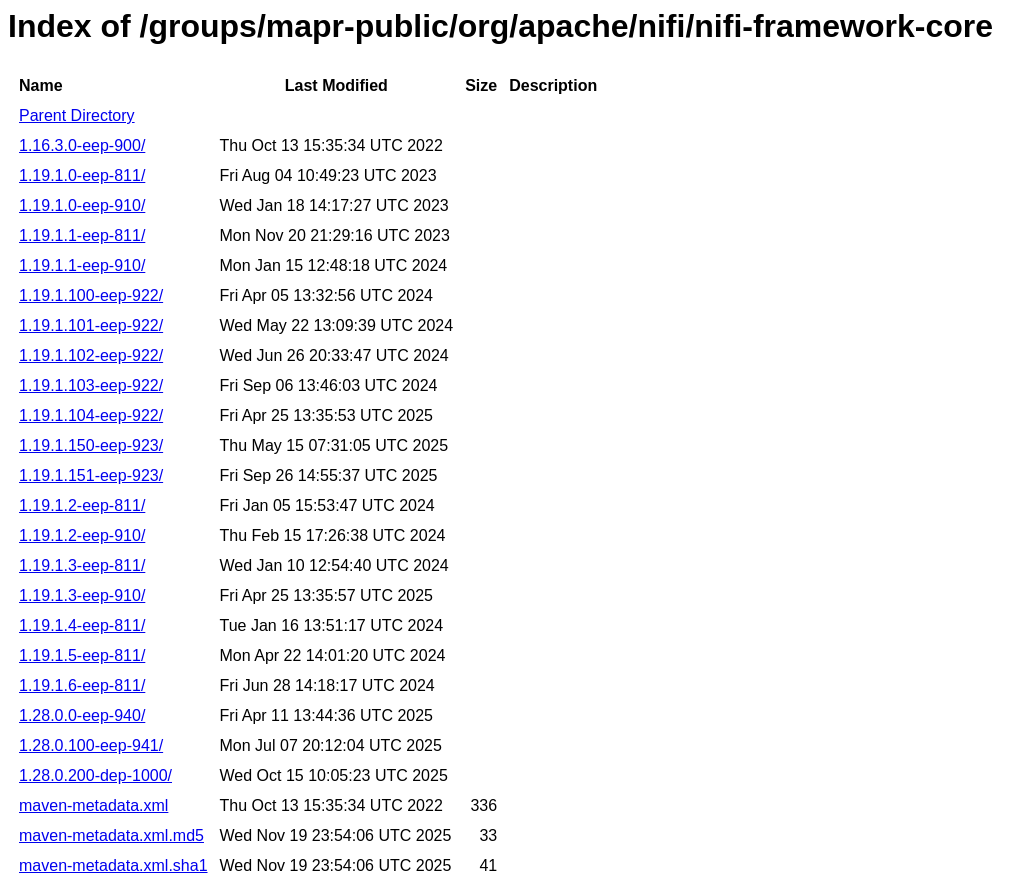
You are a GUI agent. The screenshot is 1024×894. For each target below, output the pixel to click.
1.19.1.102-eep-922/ (91, 355)
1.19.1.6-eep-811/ (82, 685)
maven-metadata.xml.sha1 (113, 865)
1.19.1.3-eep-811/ (82, 565)
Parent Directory (77, 115)
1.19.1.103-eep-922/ (91, 385)
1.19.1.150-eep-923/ (91, 445)
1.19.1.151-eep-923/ (91, 475)
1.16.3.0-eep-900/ (82, 145)
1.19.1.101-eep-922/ (91, 325)
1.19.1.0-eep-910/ (82, 205)
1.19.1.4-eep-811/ (82, 625)
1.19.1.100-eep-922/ (91, 295)
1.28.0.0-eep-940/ (82, 715)
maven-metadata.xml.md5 (111, 835)
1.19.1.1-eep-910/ (82, 265)
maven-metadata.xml (93, 805)
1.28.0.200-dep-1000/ (95, 775)
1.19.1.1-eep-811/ (82, 235)
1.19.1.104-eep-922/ (91, 415)
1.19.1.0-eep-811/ (82, 175)
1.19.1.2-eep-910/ (82, 535)
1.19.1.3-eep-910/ (82, 595)
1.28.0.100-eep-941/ (91, 745)
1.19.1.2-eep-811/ (82, 505)
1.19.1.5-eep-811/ (82, 655)
